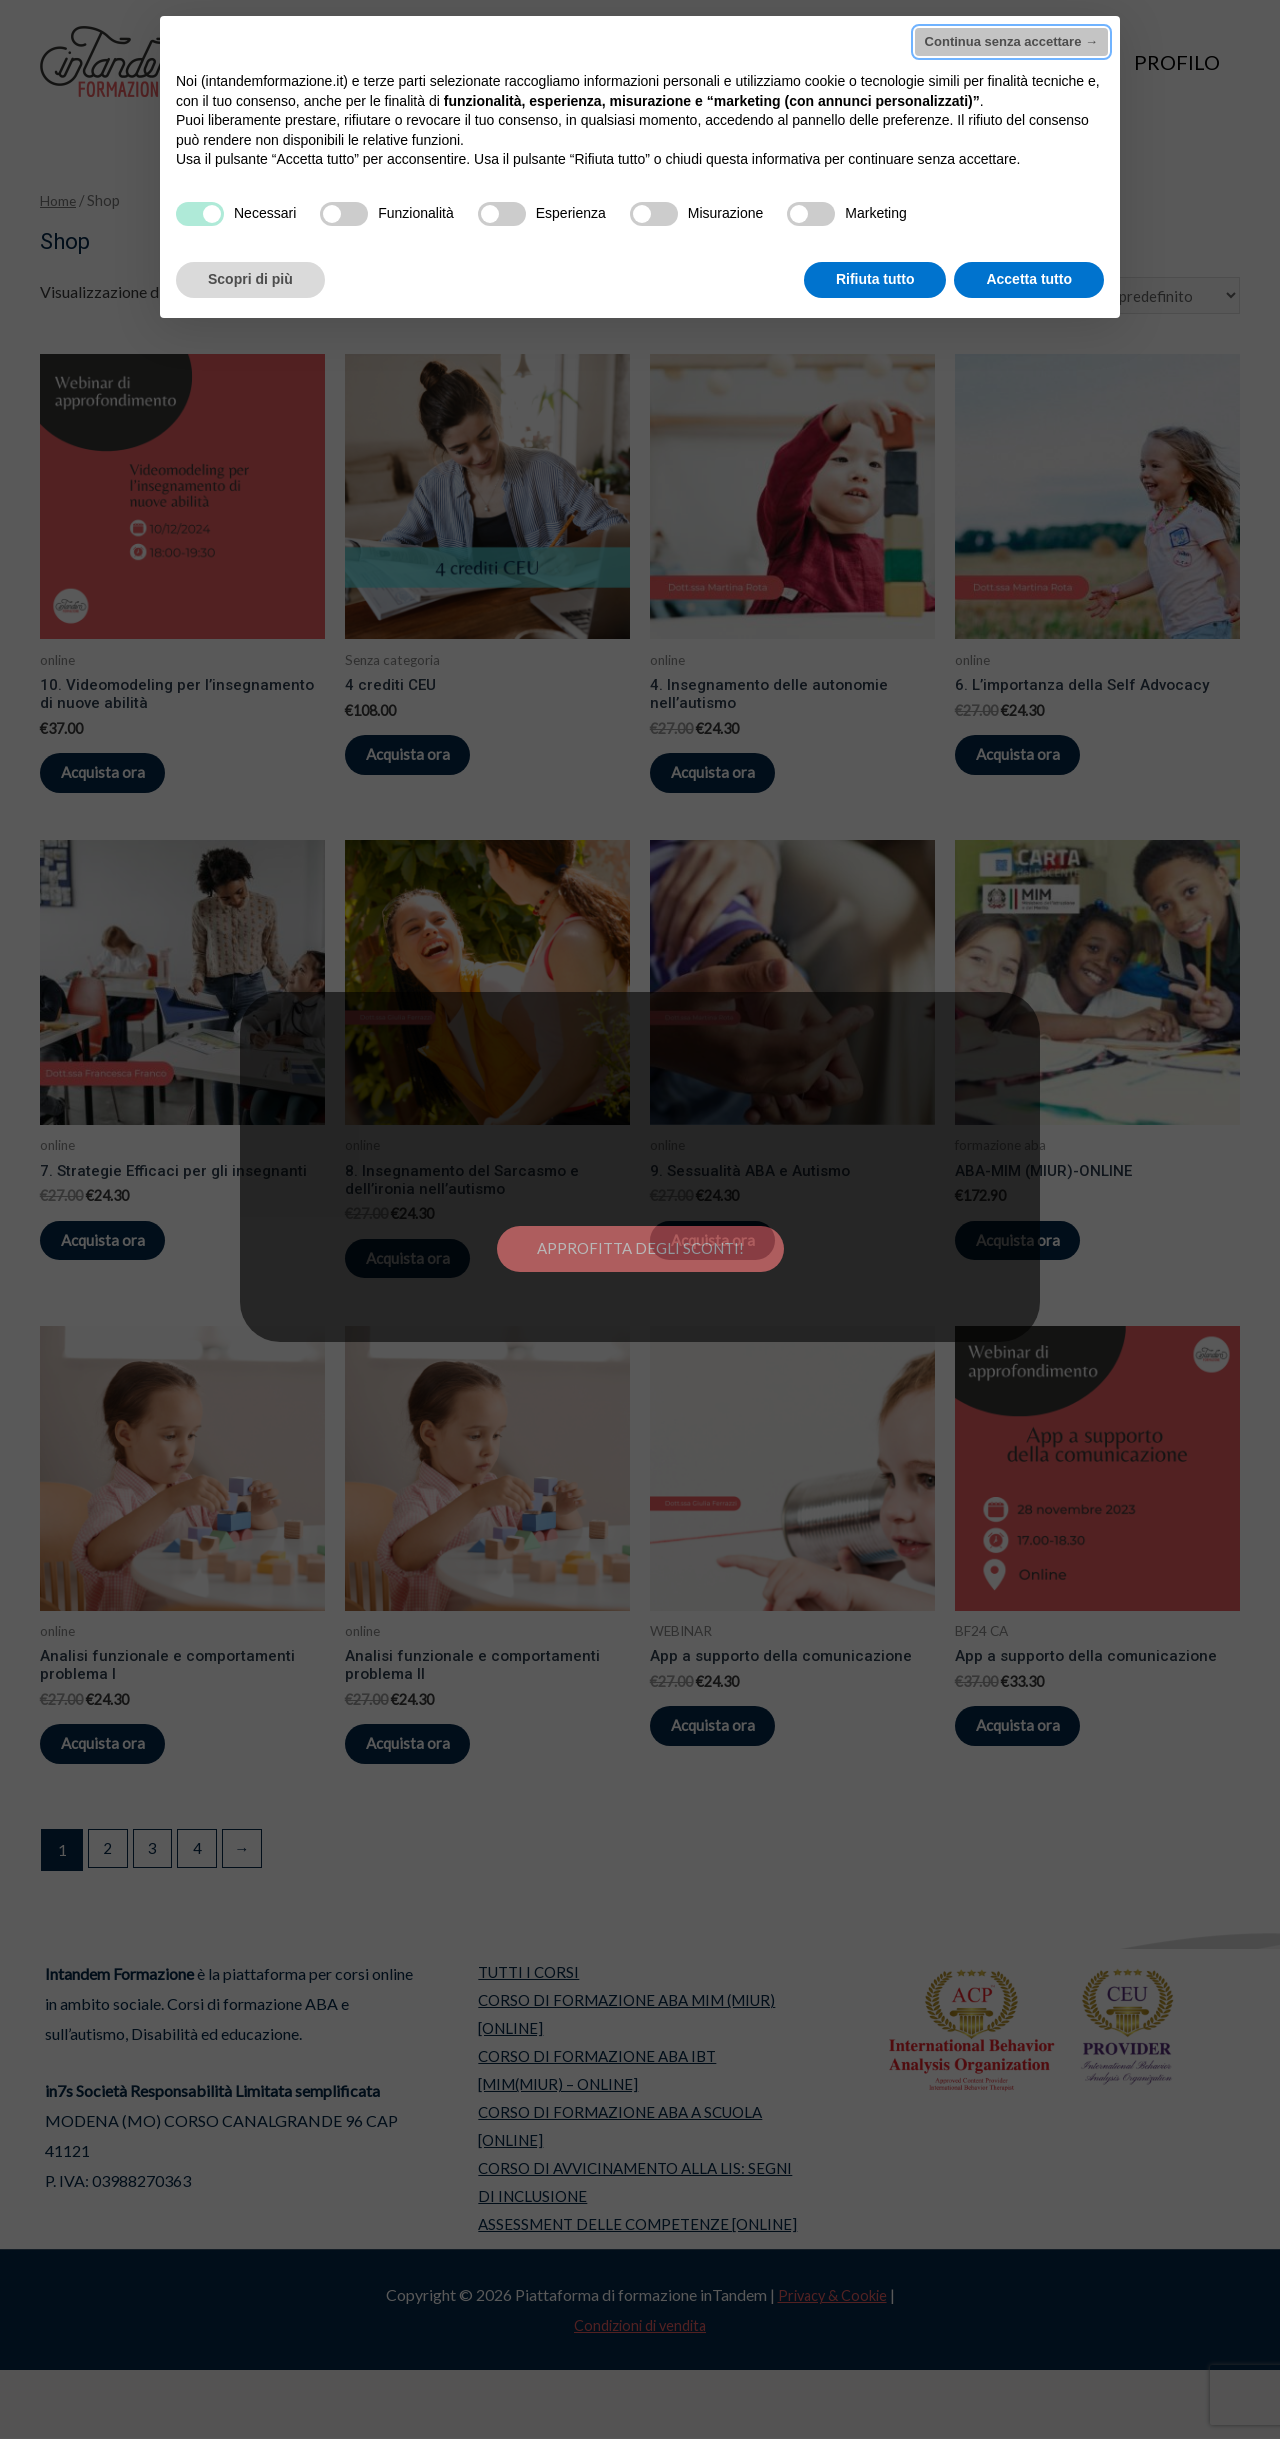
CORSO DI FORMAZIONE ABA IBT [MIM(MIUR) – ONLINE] (591, 2129)
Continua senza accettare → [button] (1011, 41)
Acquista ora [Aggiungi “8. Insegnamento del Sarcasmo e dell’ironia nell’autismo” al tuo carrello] (428, 1285)
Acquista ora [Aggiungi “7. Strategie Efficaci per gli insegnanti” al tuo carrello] (123, 1266)
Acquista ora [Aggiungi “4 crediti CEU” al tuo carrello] (428, 764)
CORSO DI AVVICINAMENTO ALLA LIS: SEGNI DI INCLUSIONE (632, 2248)
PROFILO (1177, 62)
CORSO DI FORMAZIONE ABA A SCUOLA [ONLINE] (616, 2189)
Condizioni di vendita (640, 2393)
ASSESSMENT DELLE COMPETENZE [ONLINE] (634, 2293)
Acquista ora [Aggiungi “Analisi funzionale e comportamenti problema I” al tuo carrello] (123, 1788)
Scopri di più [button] (250, 279)
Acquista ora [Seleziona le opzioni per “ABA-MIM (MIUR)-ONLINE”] (1038, 1266)
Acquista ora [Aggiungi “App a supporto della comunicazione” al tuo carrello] (733, 1768)
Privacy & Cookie (832, 2363)
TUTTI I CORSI (519, 2025)
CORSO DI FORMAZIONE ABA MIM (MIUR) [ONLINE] (624, 2070)
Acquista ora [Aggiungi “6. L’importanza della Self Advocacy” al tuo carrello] (1038, 764)
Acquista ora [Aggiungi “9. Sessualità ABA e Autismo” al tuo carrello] (733, 1266)
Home (59, 200)
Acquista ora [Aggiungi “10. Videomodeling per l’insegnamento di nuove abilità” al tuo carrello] (123, 783)
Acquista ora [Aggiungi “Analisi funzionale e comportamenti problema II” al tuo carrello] (428, 1788)
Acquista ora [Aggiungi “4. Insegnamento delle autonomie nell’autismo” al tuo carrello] (733, 783)
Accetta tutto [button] (1029, 279)
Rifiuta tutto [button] (875, 279)
